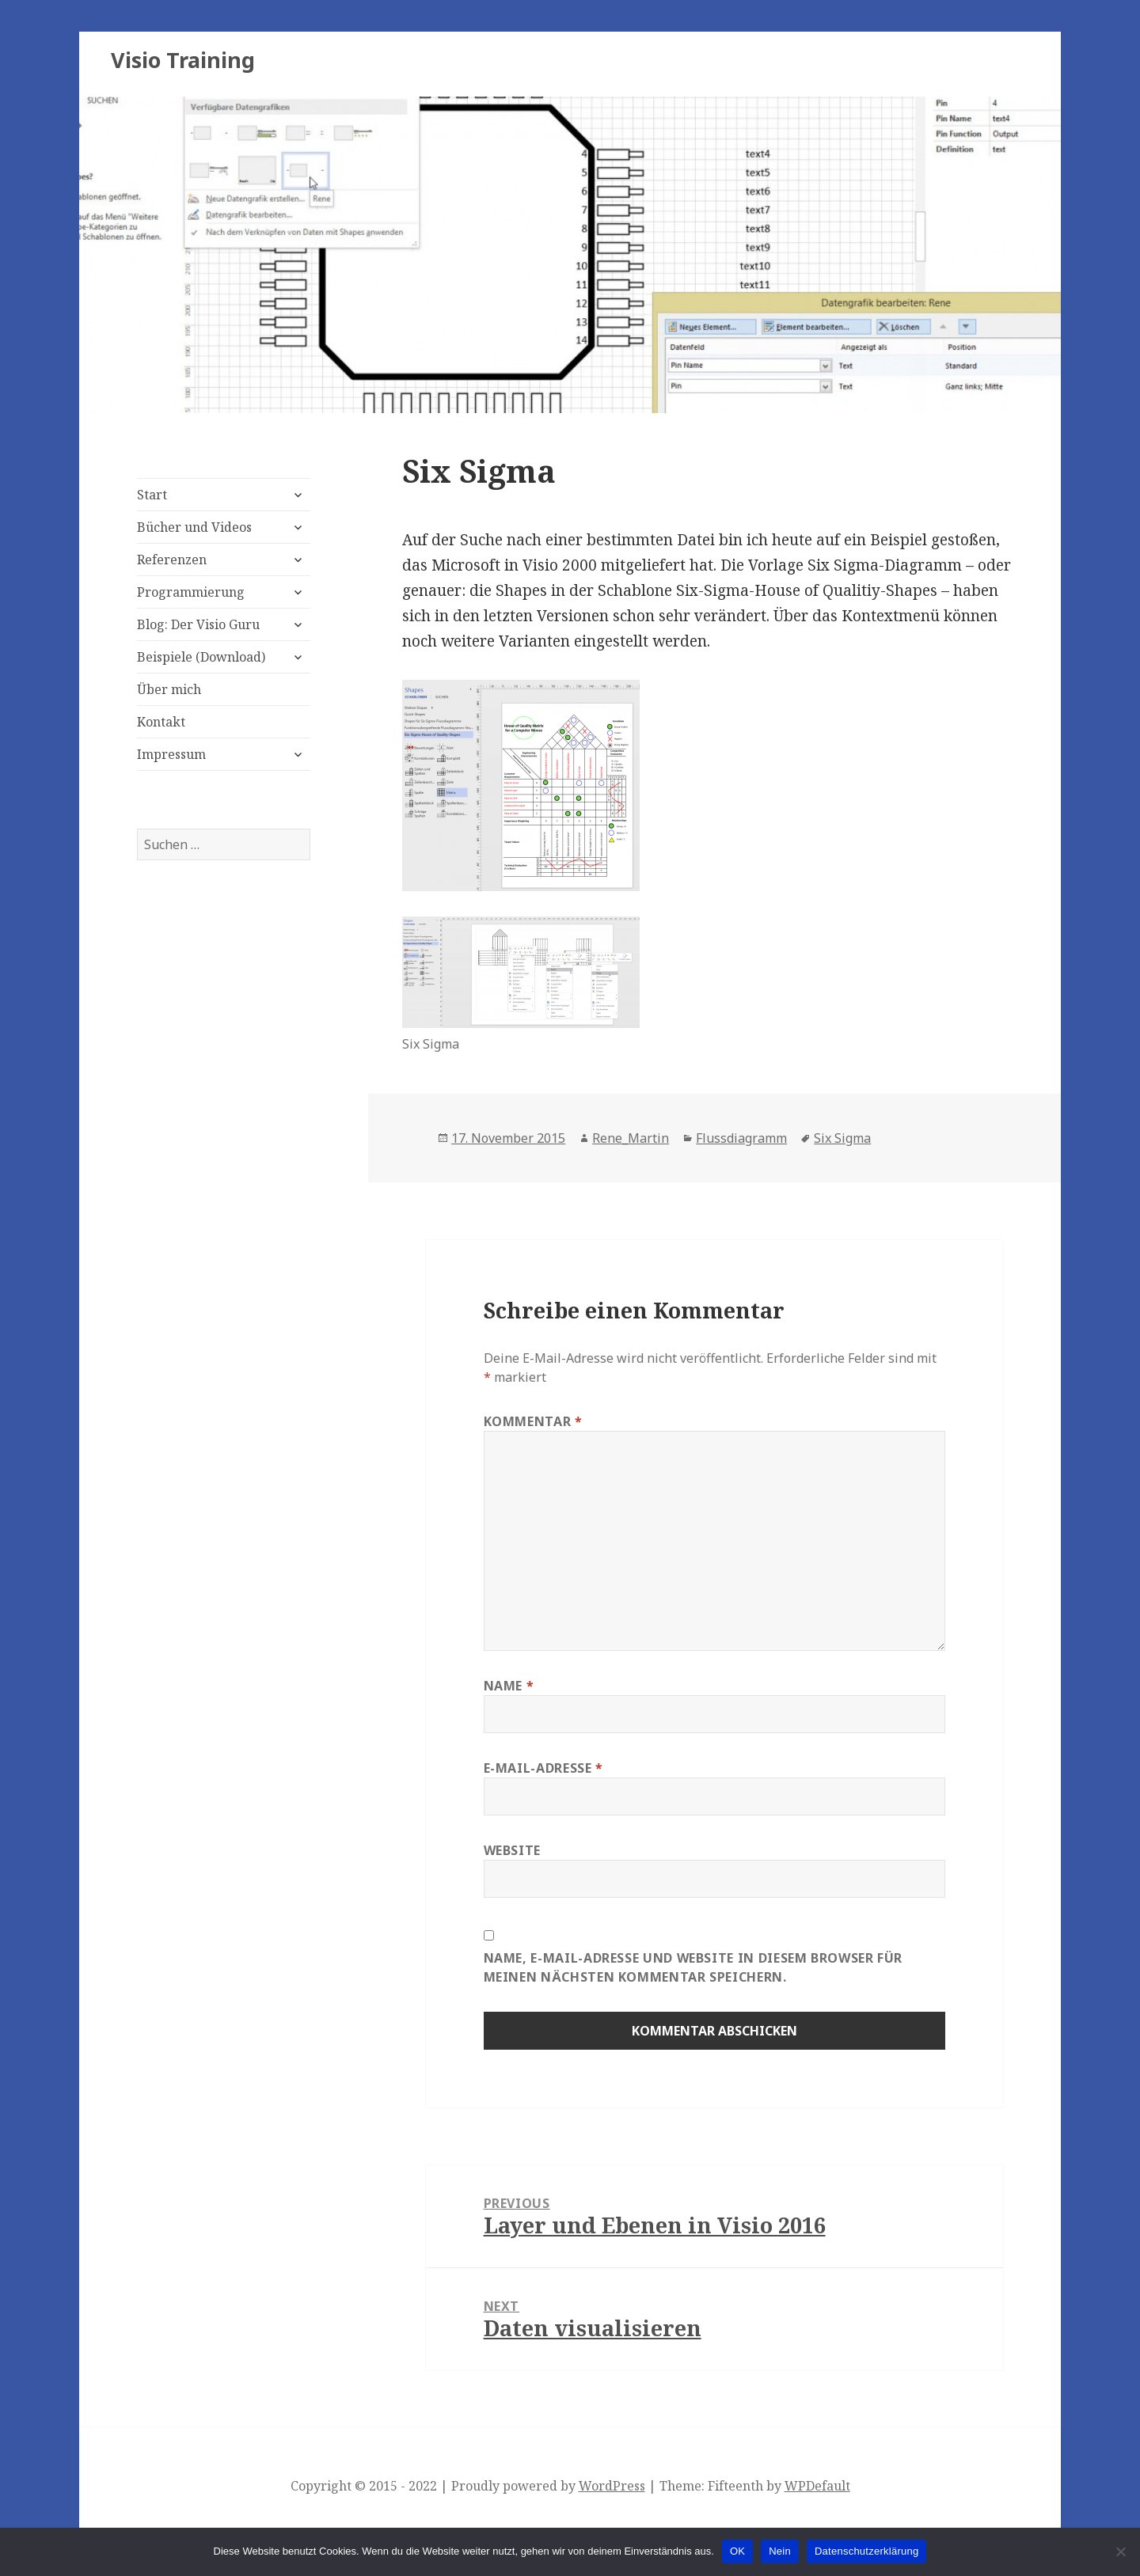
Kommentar (533, 1421)
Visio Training (183, 59)
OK (737, 2551)
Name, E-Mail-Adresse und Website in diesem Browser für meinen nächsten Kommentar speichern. (693, 1967)
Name (509, 1685)
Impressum (171, 754)
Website (512, 1850)
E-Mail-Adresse (543, 1768)
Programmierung (191, 592)
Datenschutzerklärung (866, 2551)
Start (152, 494)
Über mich (169, 689)
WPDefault (817, 2485)
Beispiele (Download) (201, 657)
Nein (780, 2551)
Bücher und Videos (194, 527)
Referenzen (172, 559)
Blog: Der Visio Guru (198, 624)
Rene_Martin (630, 1138)
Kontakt (161, 721)
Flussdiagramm (741, 1138)
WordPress (612, 2485)
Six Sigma (842, 1138)
